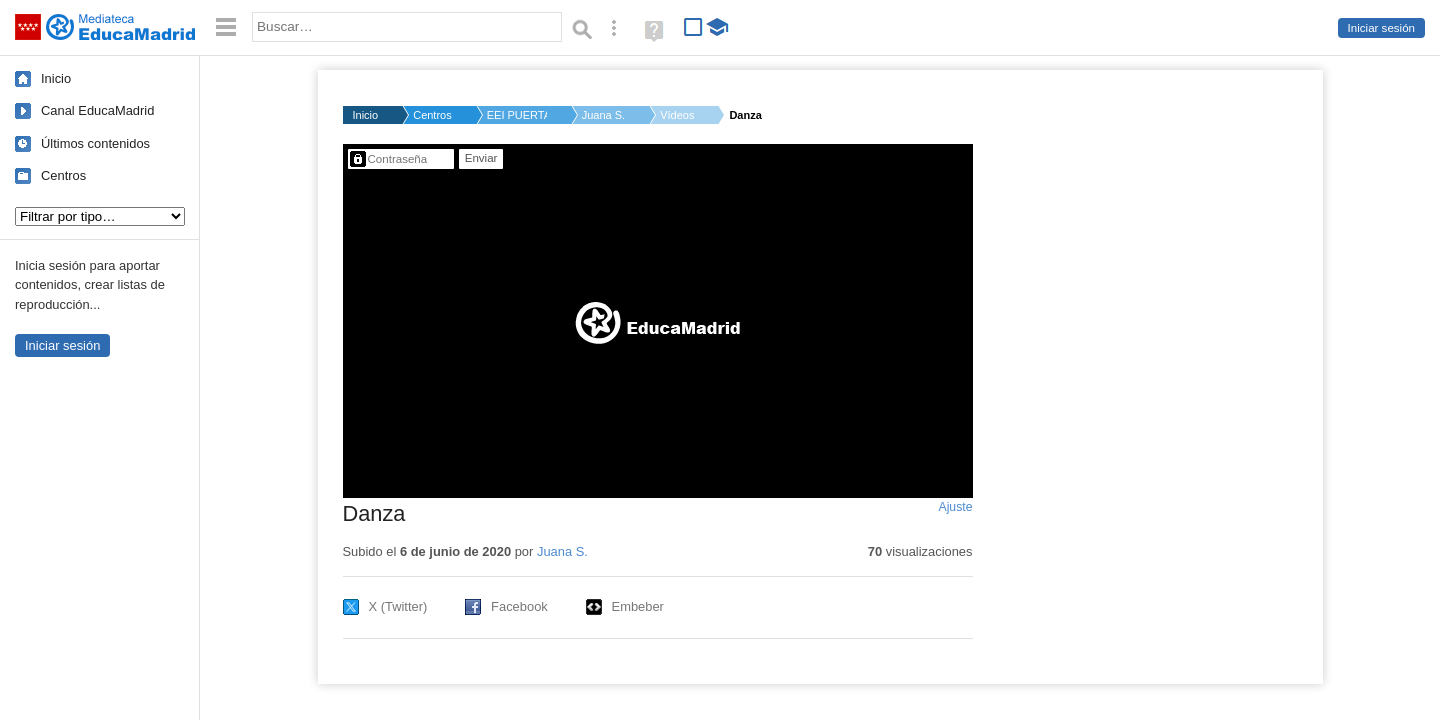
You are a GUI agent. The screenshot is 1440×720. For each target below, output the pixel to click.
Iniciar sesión (1381, 28)
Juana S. (603, 115)
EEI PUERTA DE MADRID (517, 115)
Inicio (56, 78)
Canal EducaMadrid (97, 110)
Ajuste (955, 507)
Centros (63, 175)
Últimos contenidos (95, 143)
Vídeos (677, 115)
